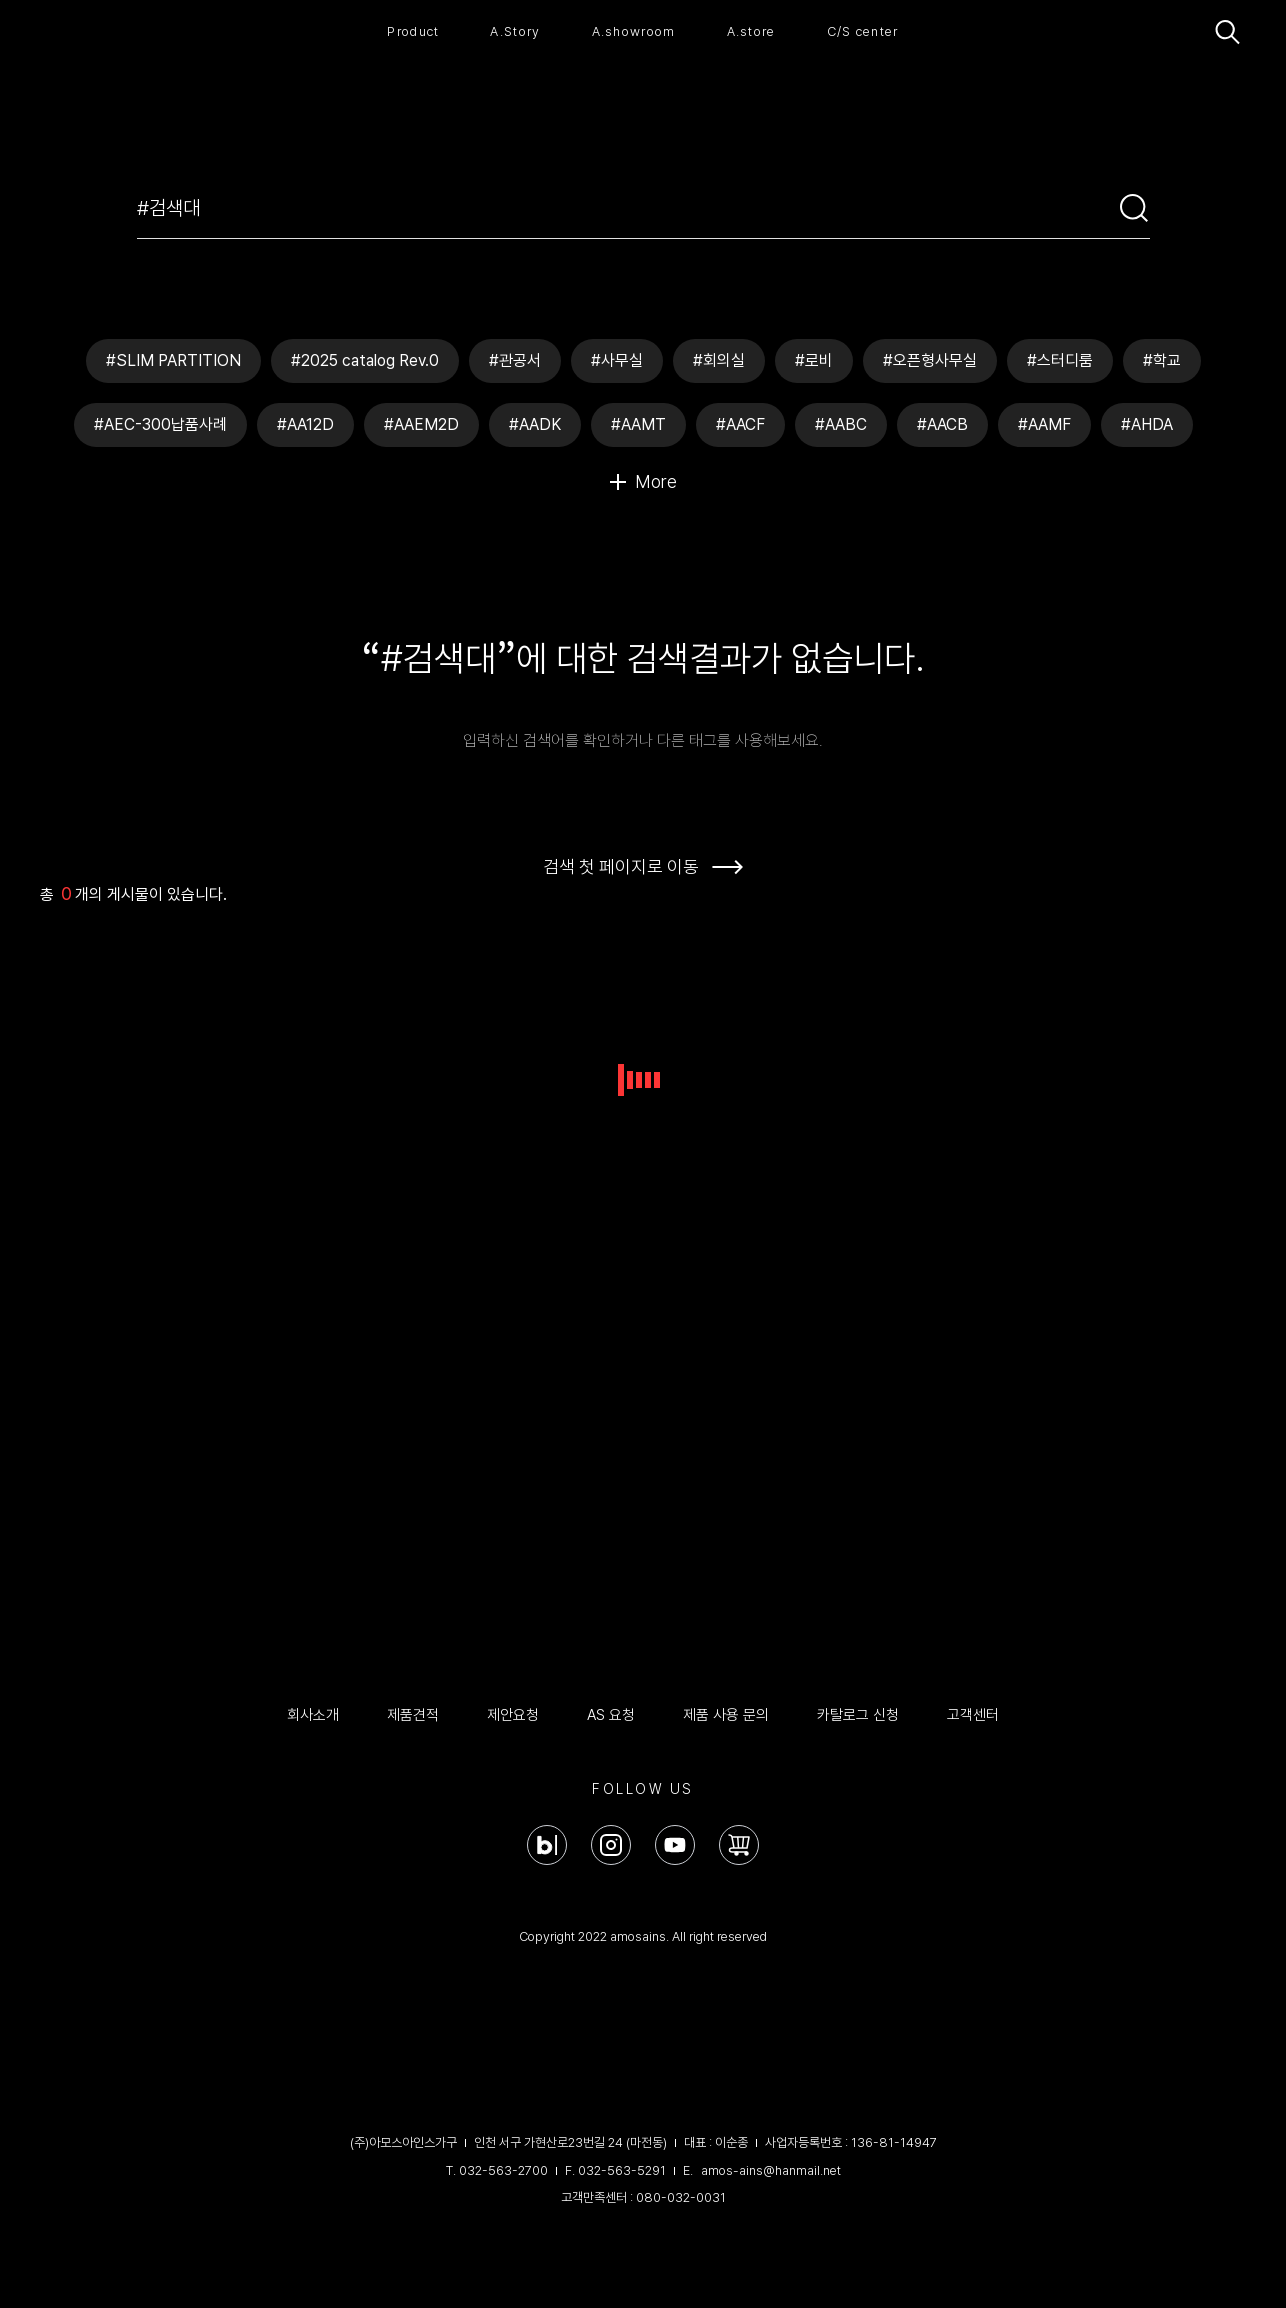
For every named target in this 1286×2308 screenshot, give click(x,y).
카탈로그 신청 (858, 1715)
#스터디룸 (1060, 360)
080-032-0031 (681, 2197)
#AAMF (1044, 424)
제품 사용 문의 (726, 1715)
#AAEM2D (421, 424)
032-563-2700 (503, 2170)
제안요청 (513, 1715)
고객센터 (973, 1715)
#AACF (740, 424)
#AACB (942, 424)
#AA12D (305, 424)
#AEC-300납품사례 (160, 424)
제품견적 (413, 1715)
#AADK (535, 424)
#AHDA (1147, 424)
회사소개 (313, 1715)
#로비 (814, 360)
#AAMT (638, 424)
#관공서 (515, 360)
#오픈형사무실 (930, 360)
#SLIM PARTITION (173, 360)
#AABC (841, 424)
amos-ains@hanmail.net (771, 2170)
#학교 (1162, 360)
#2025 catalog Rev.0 (365, 360)
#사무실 (617, 360)
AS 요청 (611, 1715)
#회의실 (719, 360)
